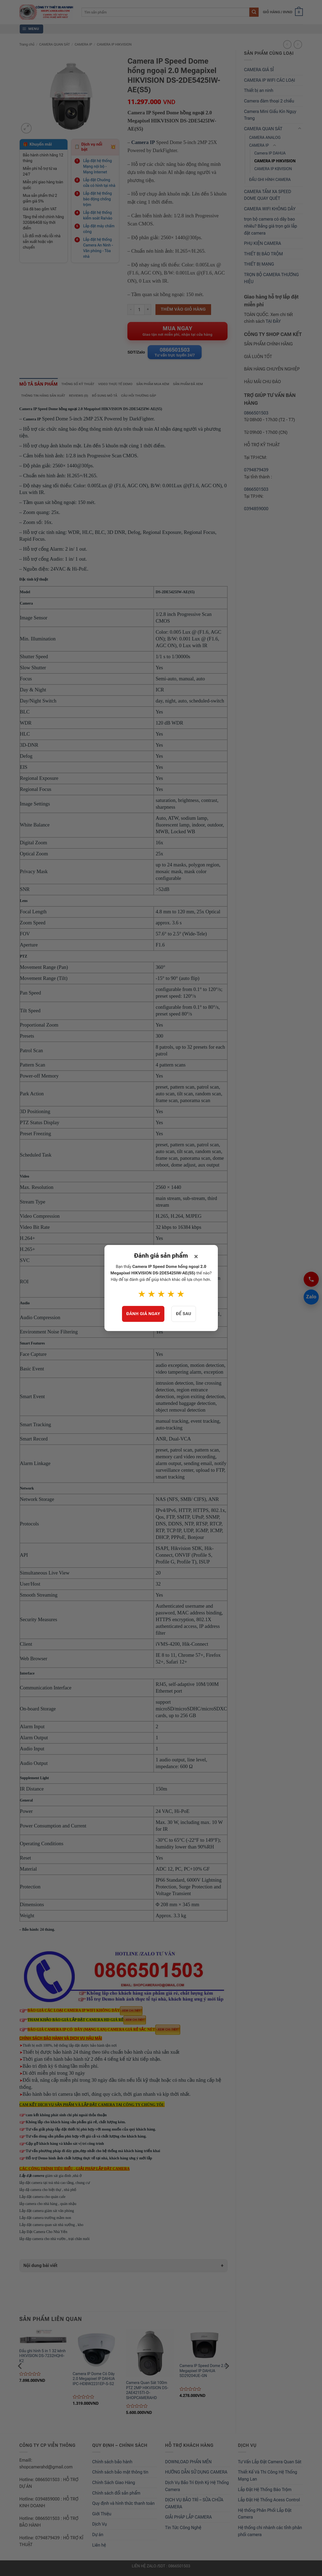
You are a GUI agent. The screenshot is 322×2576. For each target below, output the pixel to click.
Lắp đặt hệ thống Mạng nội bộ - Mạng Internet (97, 166)
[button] (283, 12)
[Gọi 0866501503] (311, 1279)
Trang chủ (27, 44)
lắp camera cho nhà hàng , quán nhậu (47, 2206)
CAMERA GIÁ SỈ (259, 69)
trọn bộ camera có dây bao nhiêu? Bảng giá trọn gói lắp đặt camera (270, 226)
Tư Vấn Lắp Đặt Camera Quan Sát (269, 2464)
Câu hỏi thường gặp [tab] (147, 398)
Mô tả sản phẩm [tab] (41, 386)
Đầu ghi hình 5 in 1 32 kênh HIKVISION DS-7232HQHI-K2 (42, 2358)
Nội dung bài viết (40, 2268)
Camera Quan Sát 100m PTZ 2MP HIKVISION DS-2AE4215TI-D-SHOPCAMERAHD (147, 2393)
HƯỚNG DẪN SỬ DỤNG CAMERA (196, 2475)
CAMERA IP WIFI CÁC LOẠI (269, 80)
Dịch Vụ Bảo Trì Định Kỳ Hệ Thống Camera (197, 2489)
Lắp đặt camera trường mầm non (45, 2220)
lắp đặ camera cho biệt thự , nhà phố (47, 2192)
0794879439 (256, 469)
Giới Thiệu (101, 2516)
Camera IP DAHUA (270, 153)
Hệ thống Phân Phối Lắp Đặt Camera (265, 2516)
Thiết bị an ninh (258, 90)
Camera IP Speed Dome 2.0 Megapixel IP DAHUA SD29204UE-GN (203, 2373)
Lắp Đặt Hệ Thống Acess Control (269, 2502)
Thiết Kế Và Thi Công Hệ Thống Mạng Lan (267, 2478)
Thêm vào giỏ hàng (183, 309)
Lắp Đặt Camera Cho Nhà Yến (54, 2234)
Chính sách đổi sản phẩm (116, 2495)
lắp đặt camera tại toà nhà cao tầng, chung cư (54, 2185)
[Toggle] (299, 128)
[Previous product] (298, 44)
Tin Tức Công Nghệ (183, 2530)
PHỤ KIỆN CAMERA (262, 243)
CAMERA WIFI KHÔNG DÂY (270, 208)
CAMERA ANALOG (264, 137)
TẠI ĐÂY (273, 321)
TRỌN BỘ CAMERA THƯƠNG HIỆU (271, 278)
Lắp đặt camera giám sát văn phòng (46, 2213)
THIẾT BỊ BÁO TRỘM (263, 253)
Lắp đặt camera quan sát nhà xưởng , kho (51, 2227)
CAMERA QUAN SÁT (54, 44)
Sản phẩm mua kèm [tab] (164, 386)
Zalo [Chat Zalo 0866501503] (310, 1297)
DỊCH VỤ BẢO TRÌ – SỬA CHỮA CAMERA (194, 2506)
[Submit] (254, 12)
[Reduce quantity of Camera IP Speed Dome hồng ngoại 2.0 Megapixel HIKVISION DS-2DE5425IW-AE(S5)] (130, 309)
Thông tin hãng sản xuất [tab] (45, 398)
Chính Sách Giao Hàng (113, 2485)
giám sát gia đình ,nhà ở (51, 2178)
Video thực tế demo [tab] (124, 386)
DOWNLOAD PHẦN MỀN (188, 2464)
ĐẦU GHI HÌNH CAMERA (270, 179)
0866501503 (256, 413)
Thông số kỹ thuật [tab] (84, 386)
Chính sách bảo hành (112, 2464)
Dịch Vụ (99, 2527)
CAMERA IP (83, 44)
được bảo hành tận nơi (99, 2048)
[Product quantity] (139, 309)
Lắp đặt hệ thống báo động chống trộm (97, 199)
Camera (26, 606)
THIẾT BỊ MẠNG (259, 264)
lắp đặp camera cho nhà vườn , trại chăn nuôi (54, 2241)
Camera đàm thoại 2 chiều (269, 101)
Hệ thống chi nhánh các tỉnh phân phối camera (270, 2534)
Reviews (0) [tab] (83, 398)
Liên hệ (99, 2547)
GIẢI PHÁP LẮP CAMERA (188, 2520)
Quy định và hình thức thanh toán (123, 2506)
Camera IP (143, 142)
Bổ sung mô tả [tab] (110, 398)
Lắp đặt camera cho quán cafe (42, 2199)
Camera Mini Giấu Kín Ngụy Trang (270, 115)
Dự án (97, 2537)
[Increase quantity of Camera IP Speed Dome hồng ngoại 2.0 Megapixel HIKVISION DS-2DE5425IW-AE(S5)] (148, 309)
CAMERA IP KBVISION (273, 169)
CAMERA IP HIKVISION (114, 44)
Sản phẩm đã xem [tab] (202, 386)
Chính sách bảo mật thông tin (120, 2475)
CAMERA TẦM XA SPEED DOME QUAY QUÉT (267, 195)
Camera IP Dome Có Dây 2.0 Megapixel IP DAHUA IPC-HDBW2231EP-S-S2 (94, 2381)
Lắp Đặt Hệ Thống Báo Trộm (265, 2492)
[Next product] (287, 44)
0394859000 (256, 508)
